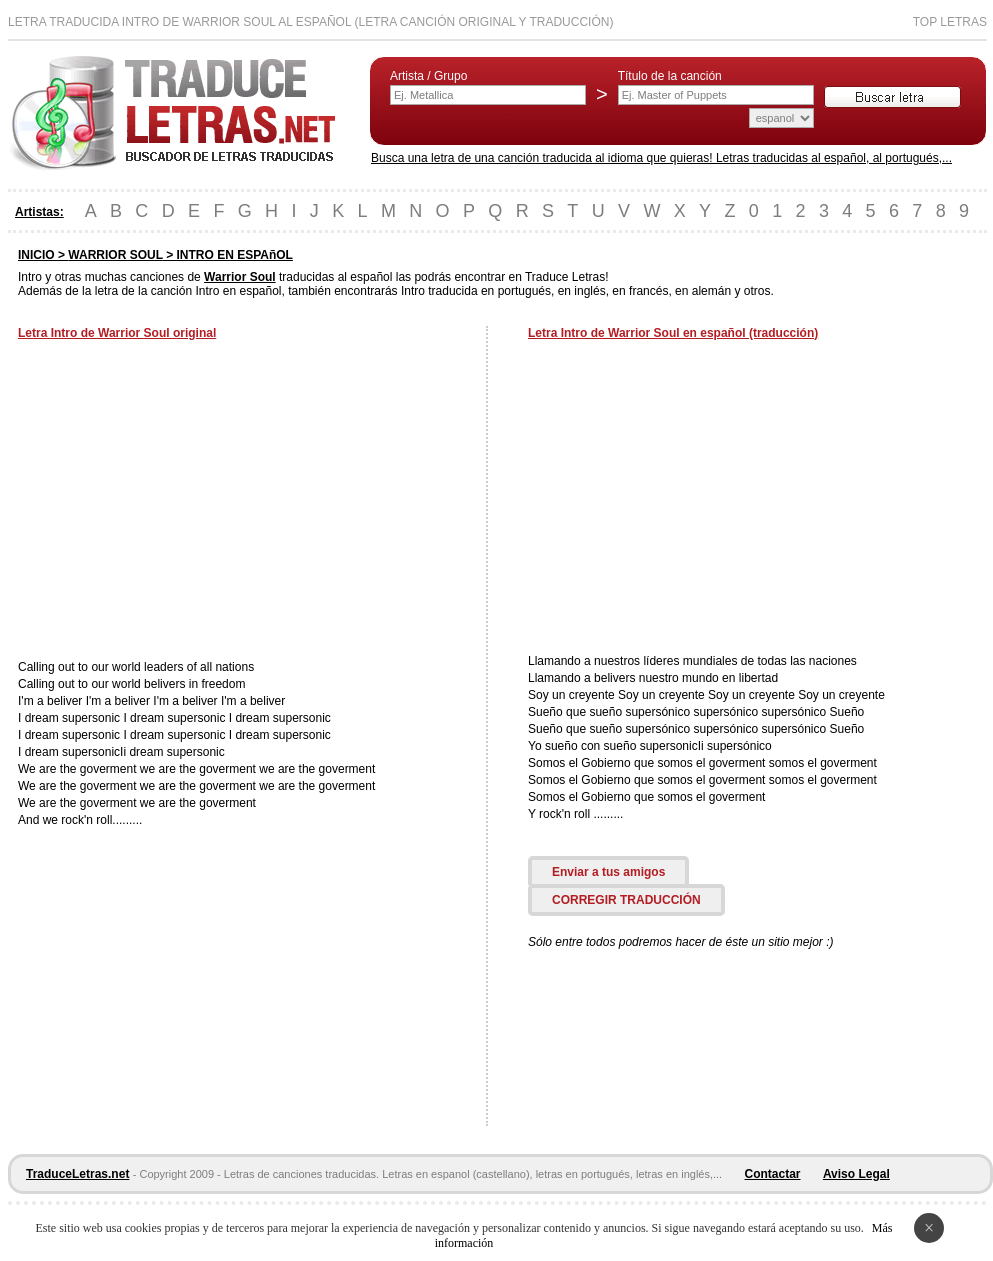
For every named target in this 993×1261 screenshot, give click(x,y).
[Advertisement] (186, 502)
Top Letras (950, 22)
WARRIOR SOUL (115, 255)
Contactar (773, 1174)
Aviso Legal (856, 1174)
